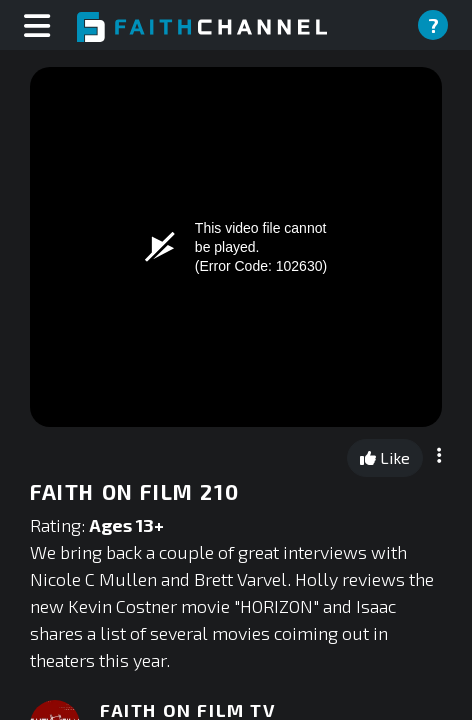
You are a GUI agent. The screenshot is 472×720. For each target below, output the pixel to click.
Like (385, 457)
